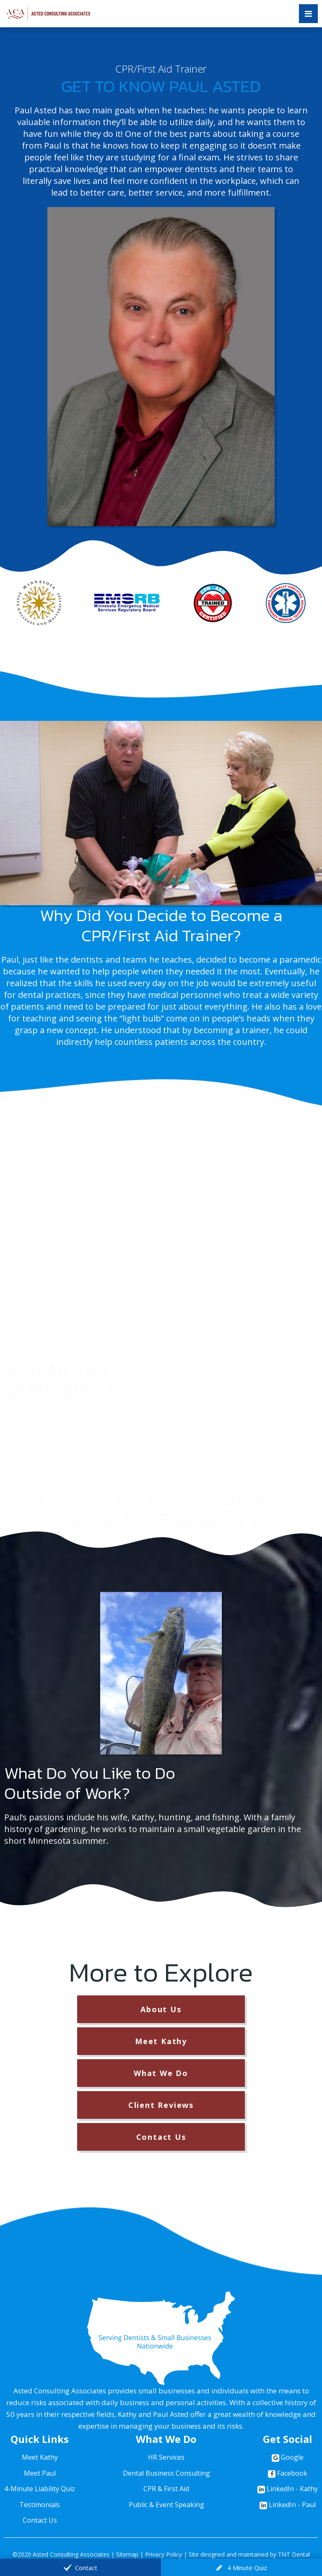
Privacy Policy (163, 2554)
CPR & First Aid (166, 2488)
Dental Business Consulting (166, 2473)
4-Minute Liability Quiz (39, 2488)
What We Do (161, 2073)
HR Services (166, 2457)
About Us (160, 2009)
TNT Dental (294, 2554)
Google (288, 2457)
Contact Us (161, 2137)
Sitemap (127, 2554)
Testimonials (39, 2504)
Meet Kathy (161, 2041)
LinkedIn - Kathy (287, 2488)
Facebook (287, 2473)
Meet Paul (40, 2473)
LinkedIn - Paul (288, 2504)
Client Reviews (161, 2105)
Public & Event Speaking (166, 2504)
